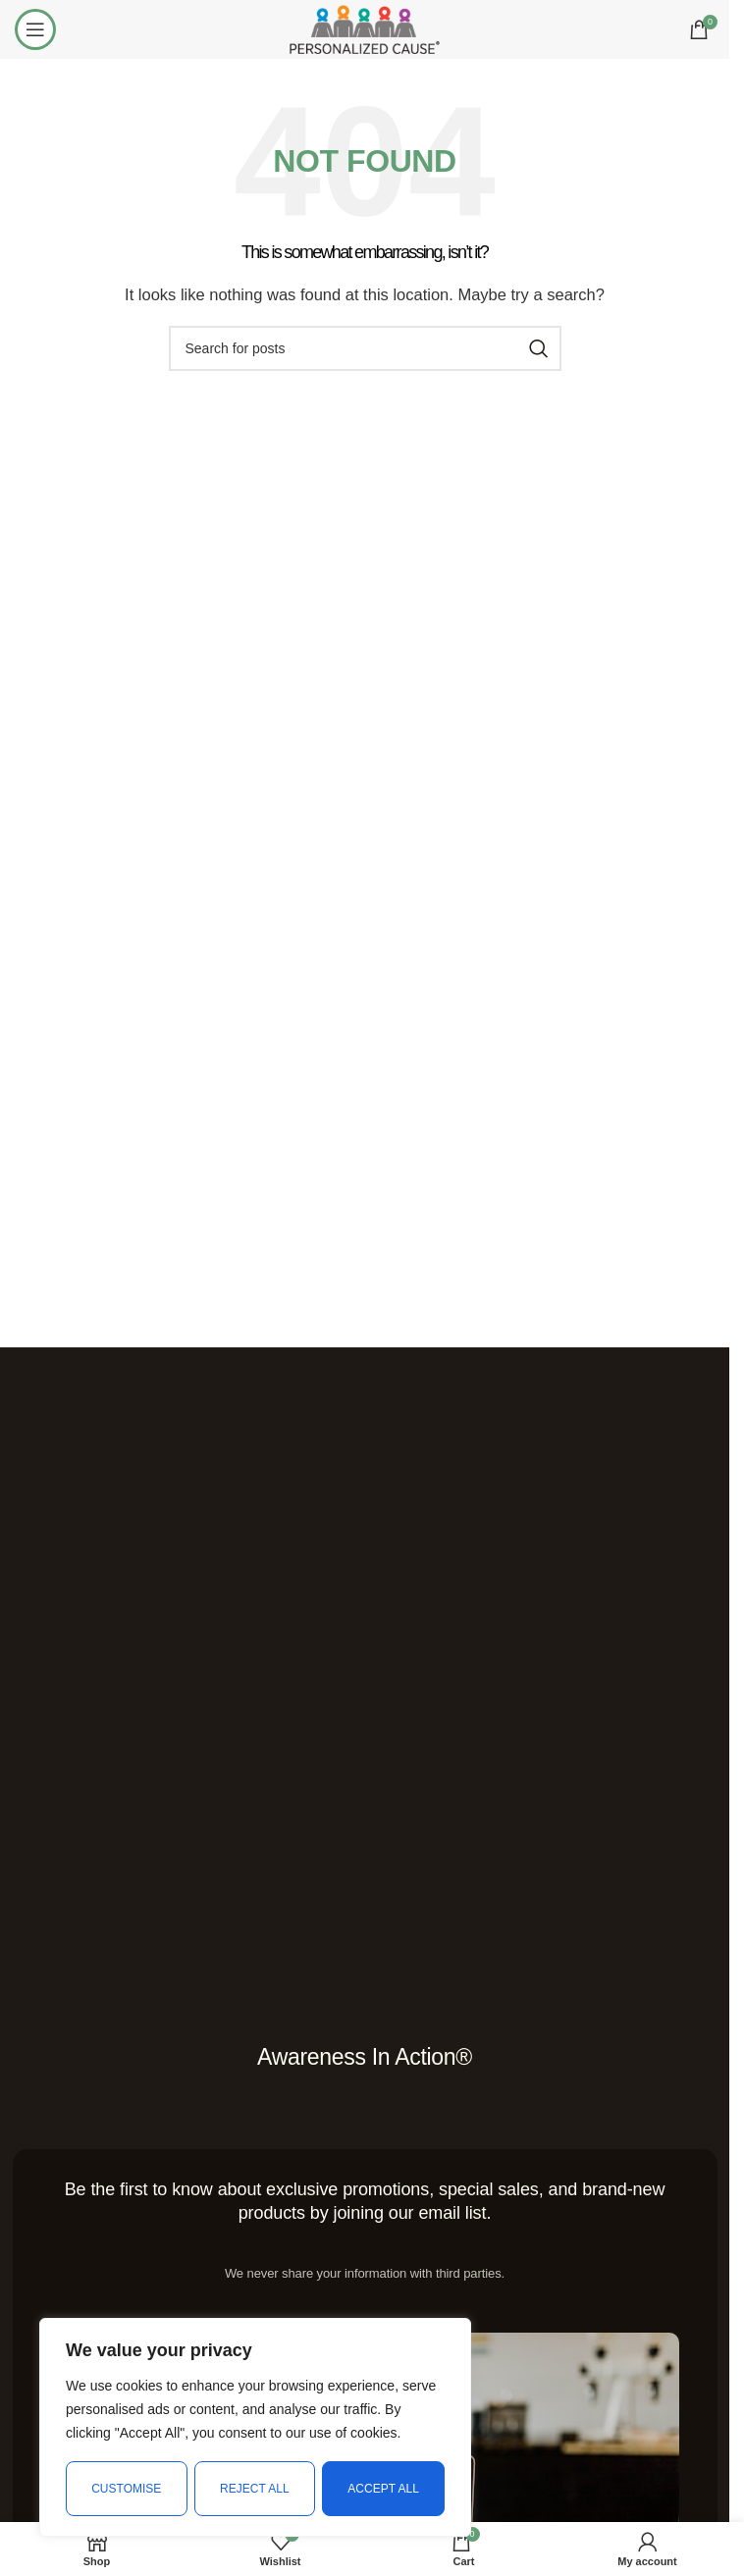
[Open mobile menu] (35, 29)
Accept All (383, 2489)
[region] (255, 2428)
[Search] (365, 348)
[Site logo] (364, 28)
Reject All (254, 2489)
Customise (126, 2489)
